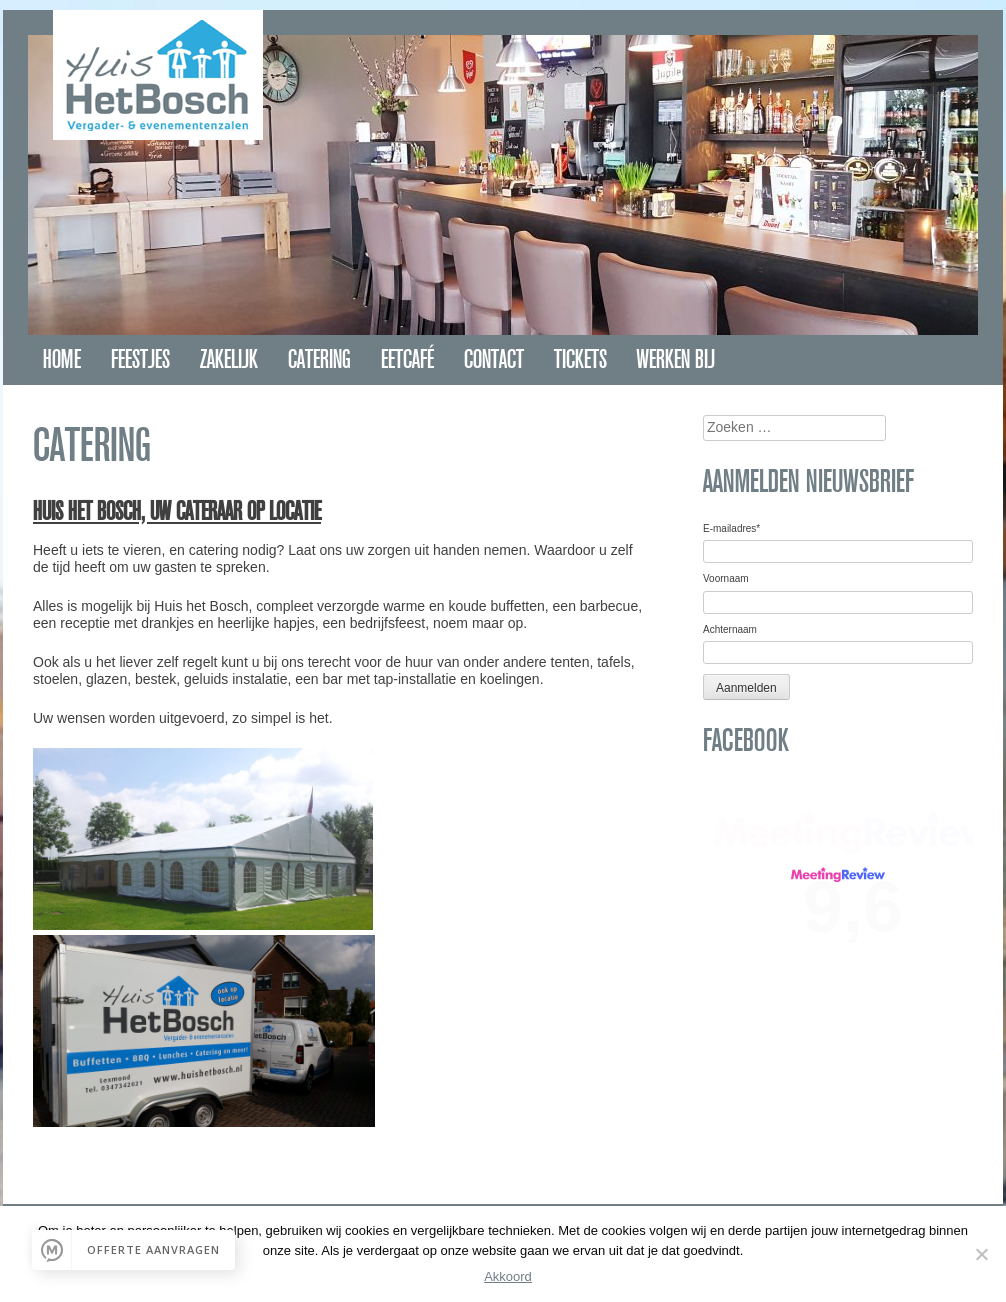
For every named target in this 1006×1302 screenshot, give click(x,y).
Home (62, 359)
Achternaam (730, 629)
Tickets (580, 359)
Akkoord (508, 1276)
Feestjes (140, 359)
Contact (494, 359)
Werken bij (676, 359)
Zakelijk (229, 359)
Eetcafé (407, 359)
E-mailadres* (731, 528)
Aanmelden (746, 688)
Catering (319, 359)
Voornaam (726, 578)
